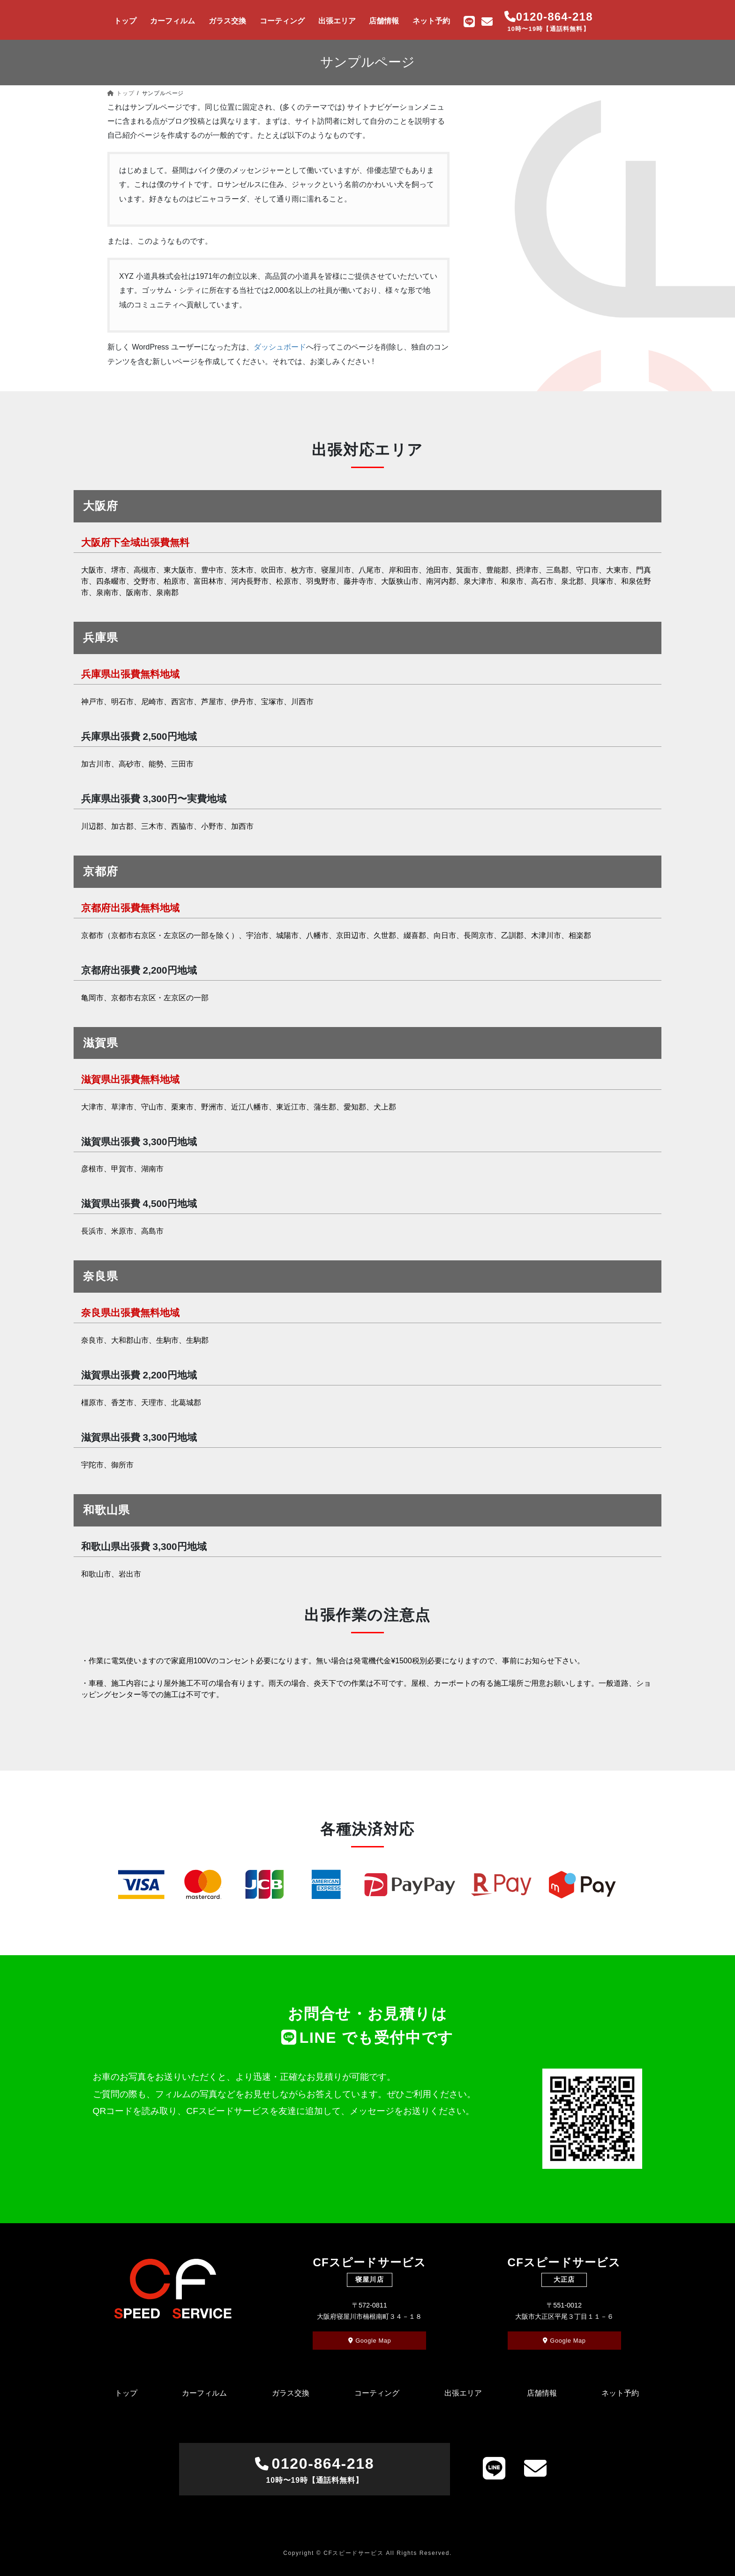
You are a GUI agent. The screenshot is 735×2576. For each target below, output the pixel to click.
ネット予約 (620, 2393)
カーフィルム (204, 2393)
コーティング (376, 2393)
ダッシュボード (280, 347)
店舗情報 (542, 2393)
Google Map (369, 2340)
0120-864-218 (314, 2470)
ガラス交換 (290, 2393)
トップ (126, 2393)
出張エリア (463, 2393)
